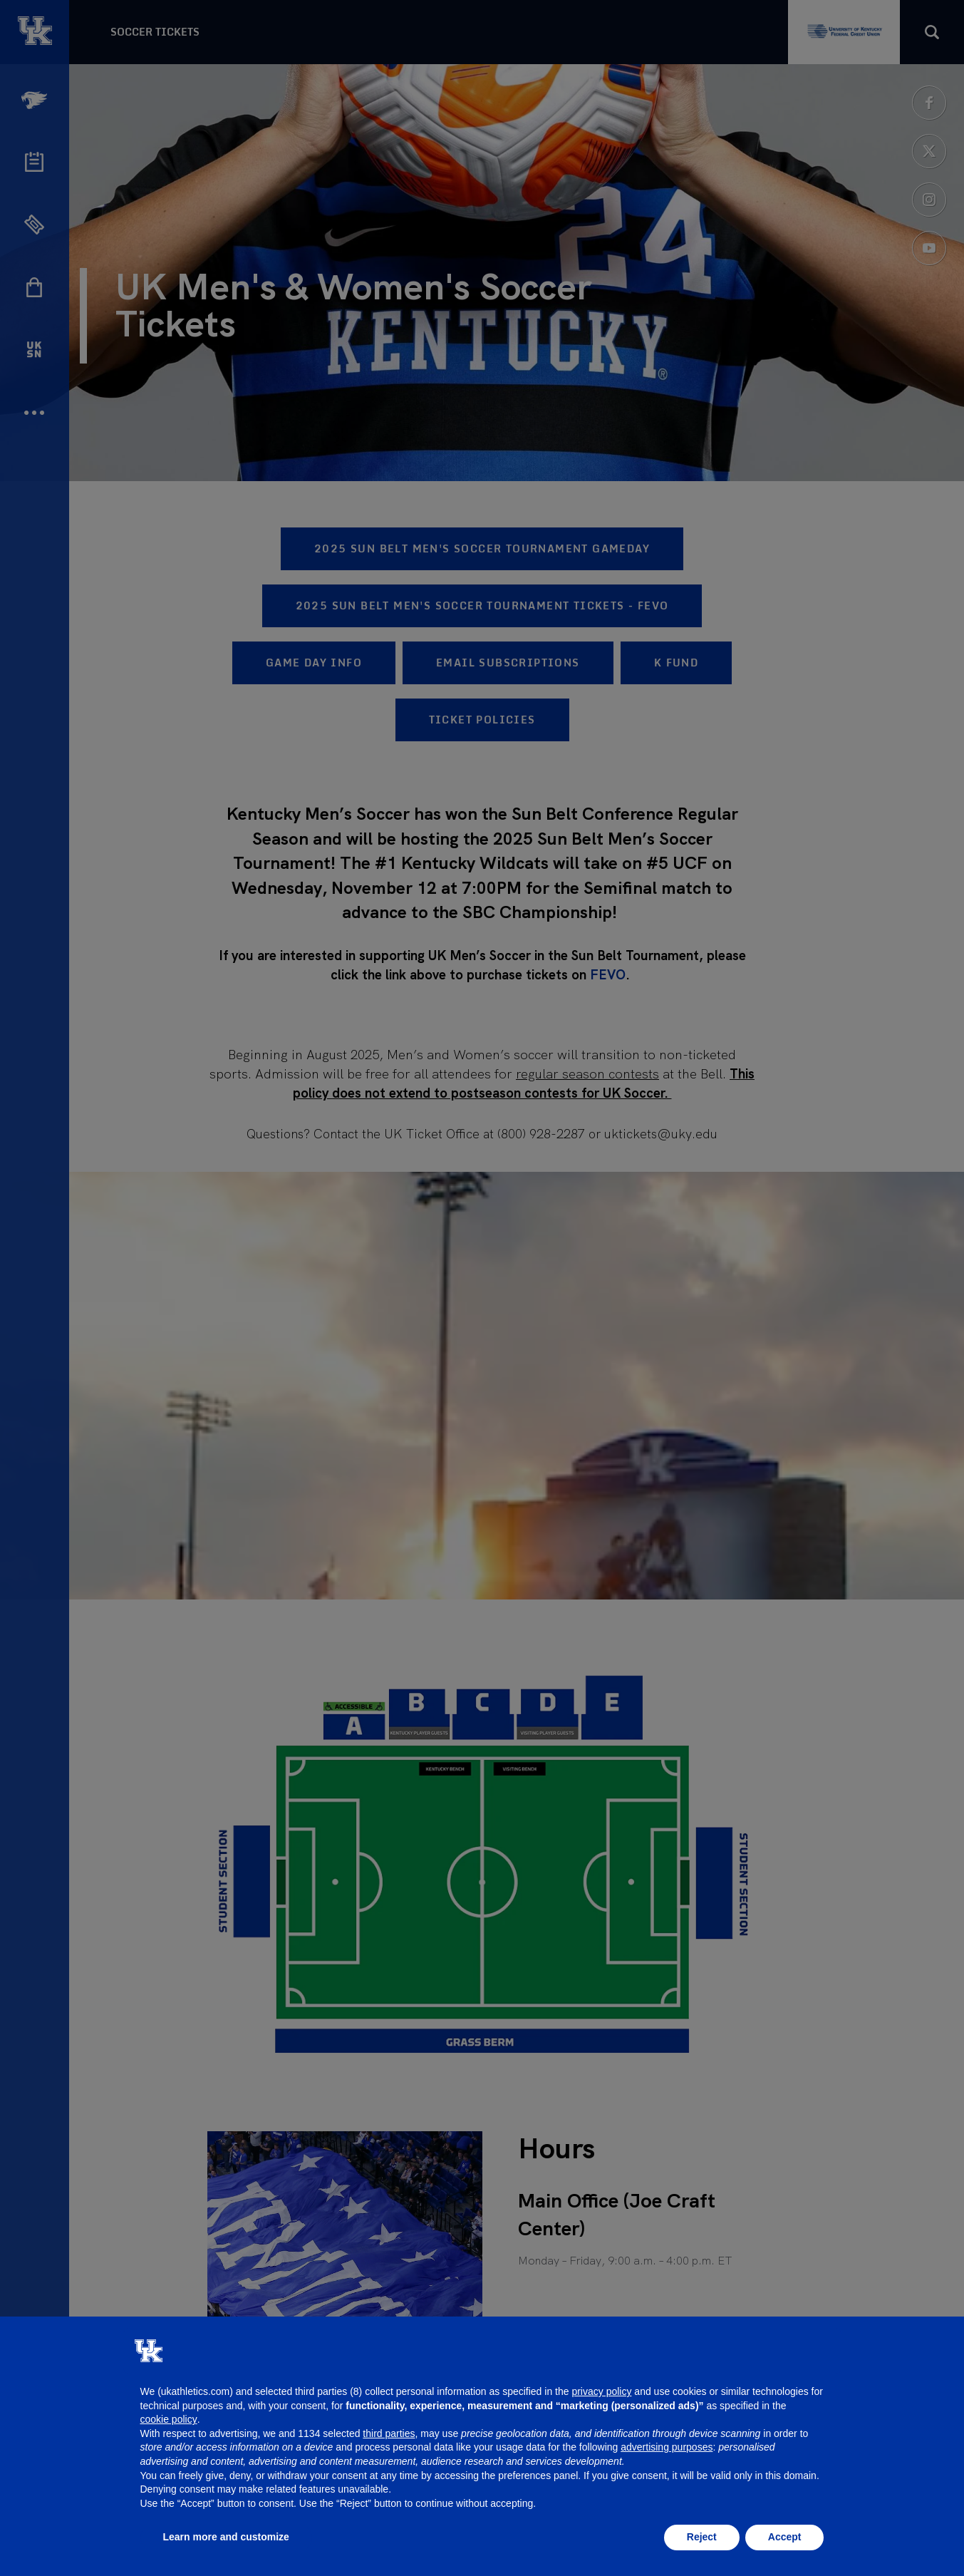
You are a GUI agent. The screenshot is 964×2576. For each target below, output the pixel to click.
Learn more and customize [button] (226, 2536)
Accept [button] (785, 2536)
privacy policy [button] (601, 2391)
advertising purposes (666, 2447)
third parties (389, 2433)
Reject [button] (702, 2536)
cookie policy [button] (168, 2419)
